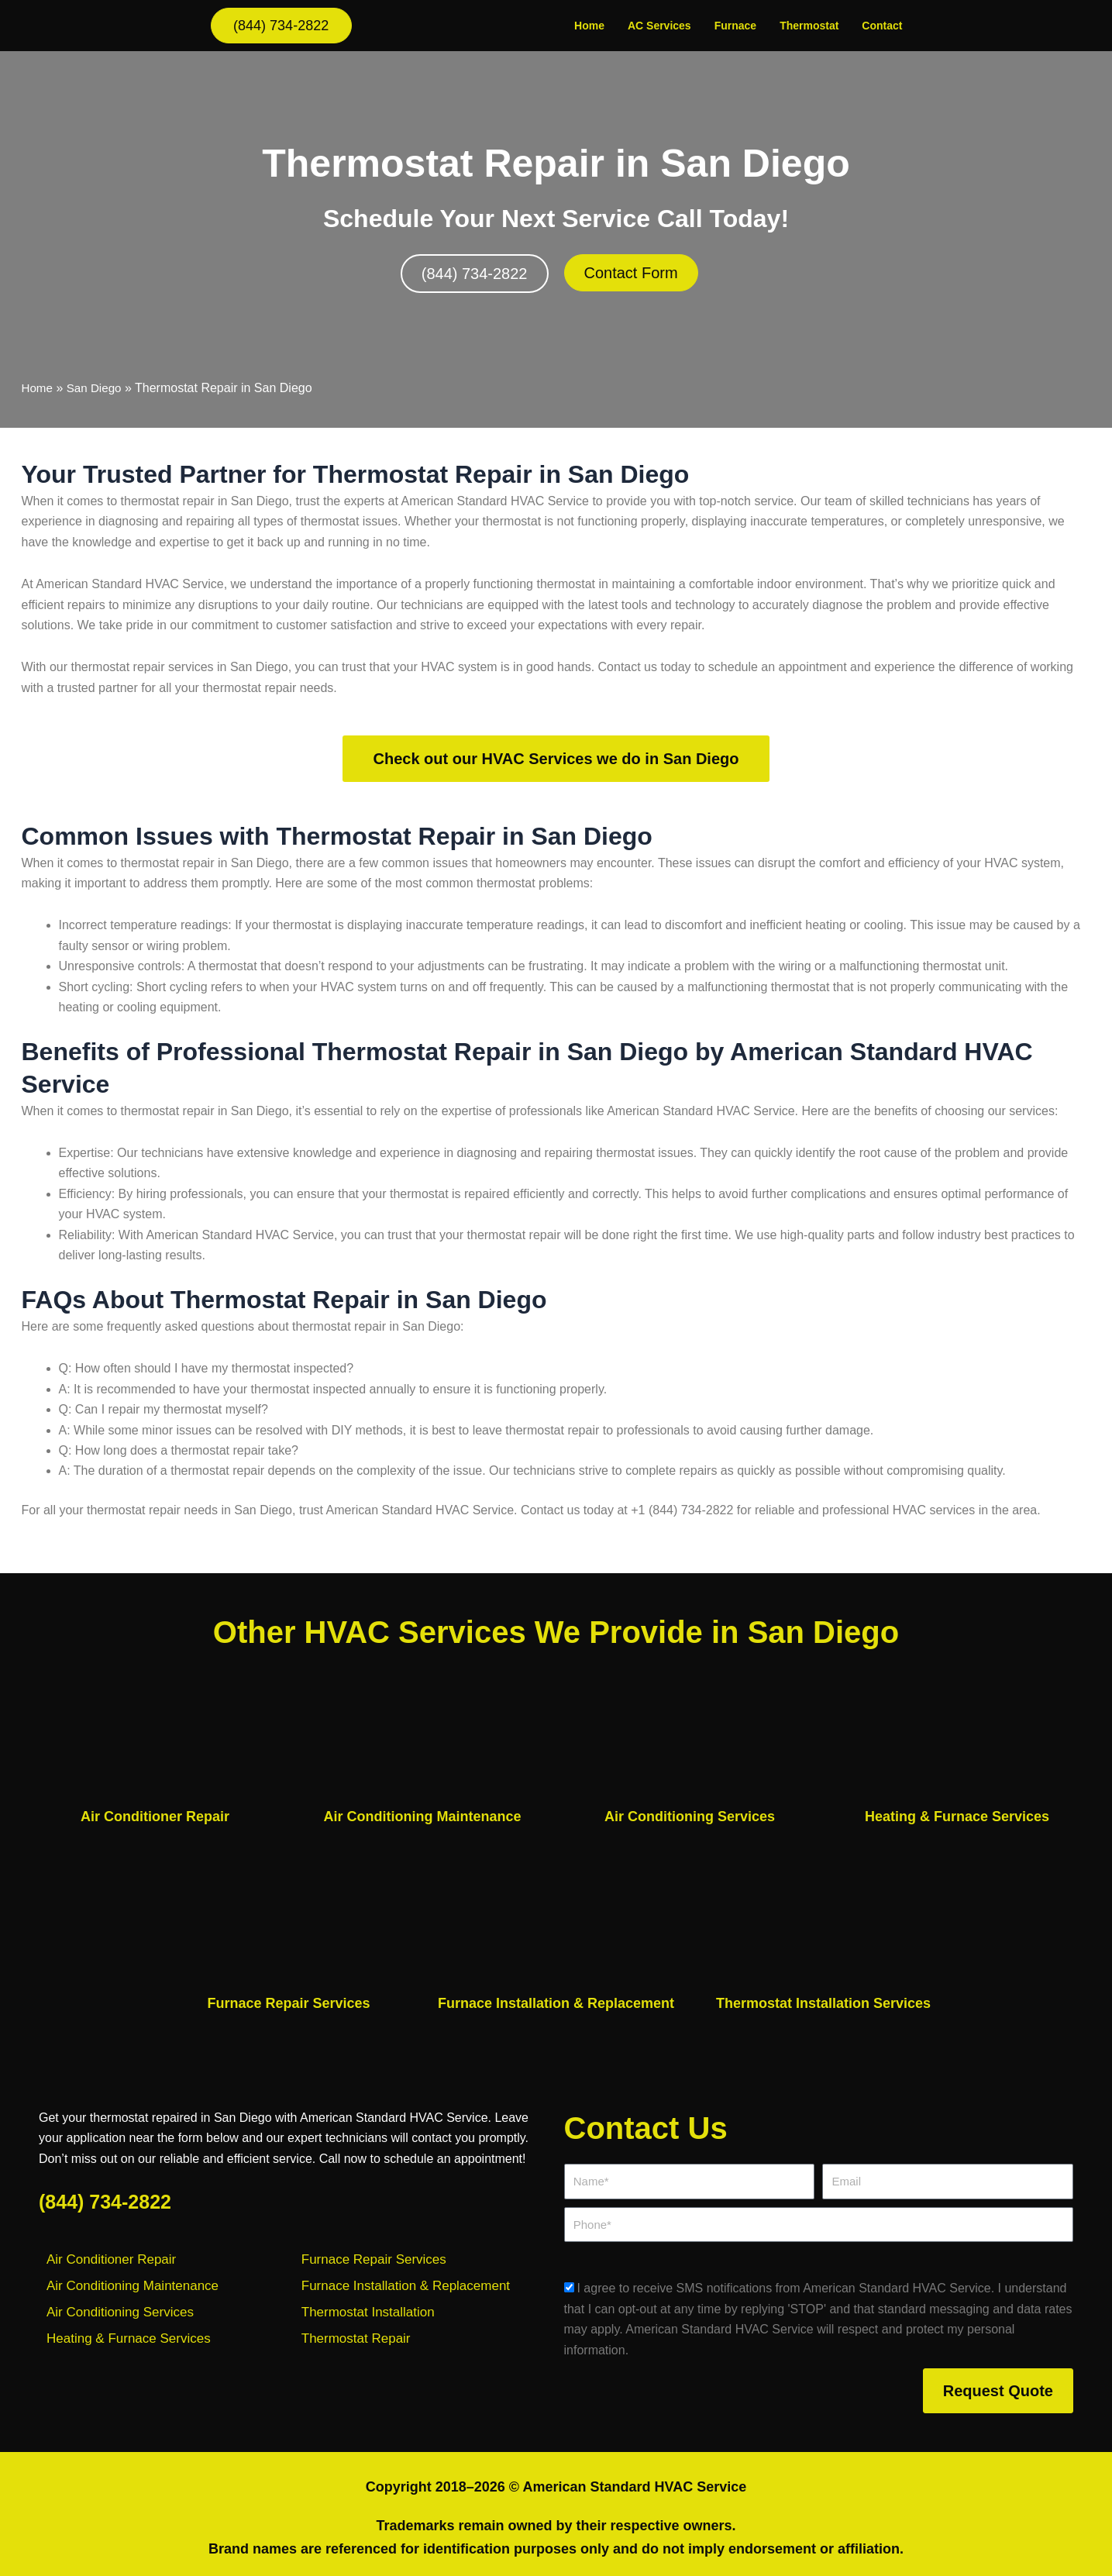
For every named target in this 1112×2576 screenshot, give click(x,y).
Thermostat (809, 25)
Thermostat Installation (368, 2312)
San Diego (97, 387)
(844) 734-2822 (105, 2202)
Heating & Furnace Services (957, 1816)
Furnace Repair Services (288, 2003)
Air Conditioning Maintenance (423, 1816)
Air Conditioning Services (689, 1816)
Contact (882, 25)
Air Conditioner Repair (155, 1816)
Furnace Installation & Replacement (556, 2003)
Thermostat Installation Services (823, 2003)
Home (589, 25)
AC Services (659, 25)
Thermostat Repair (356, 2338)
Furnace (735, 25)
